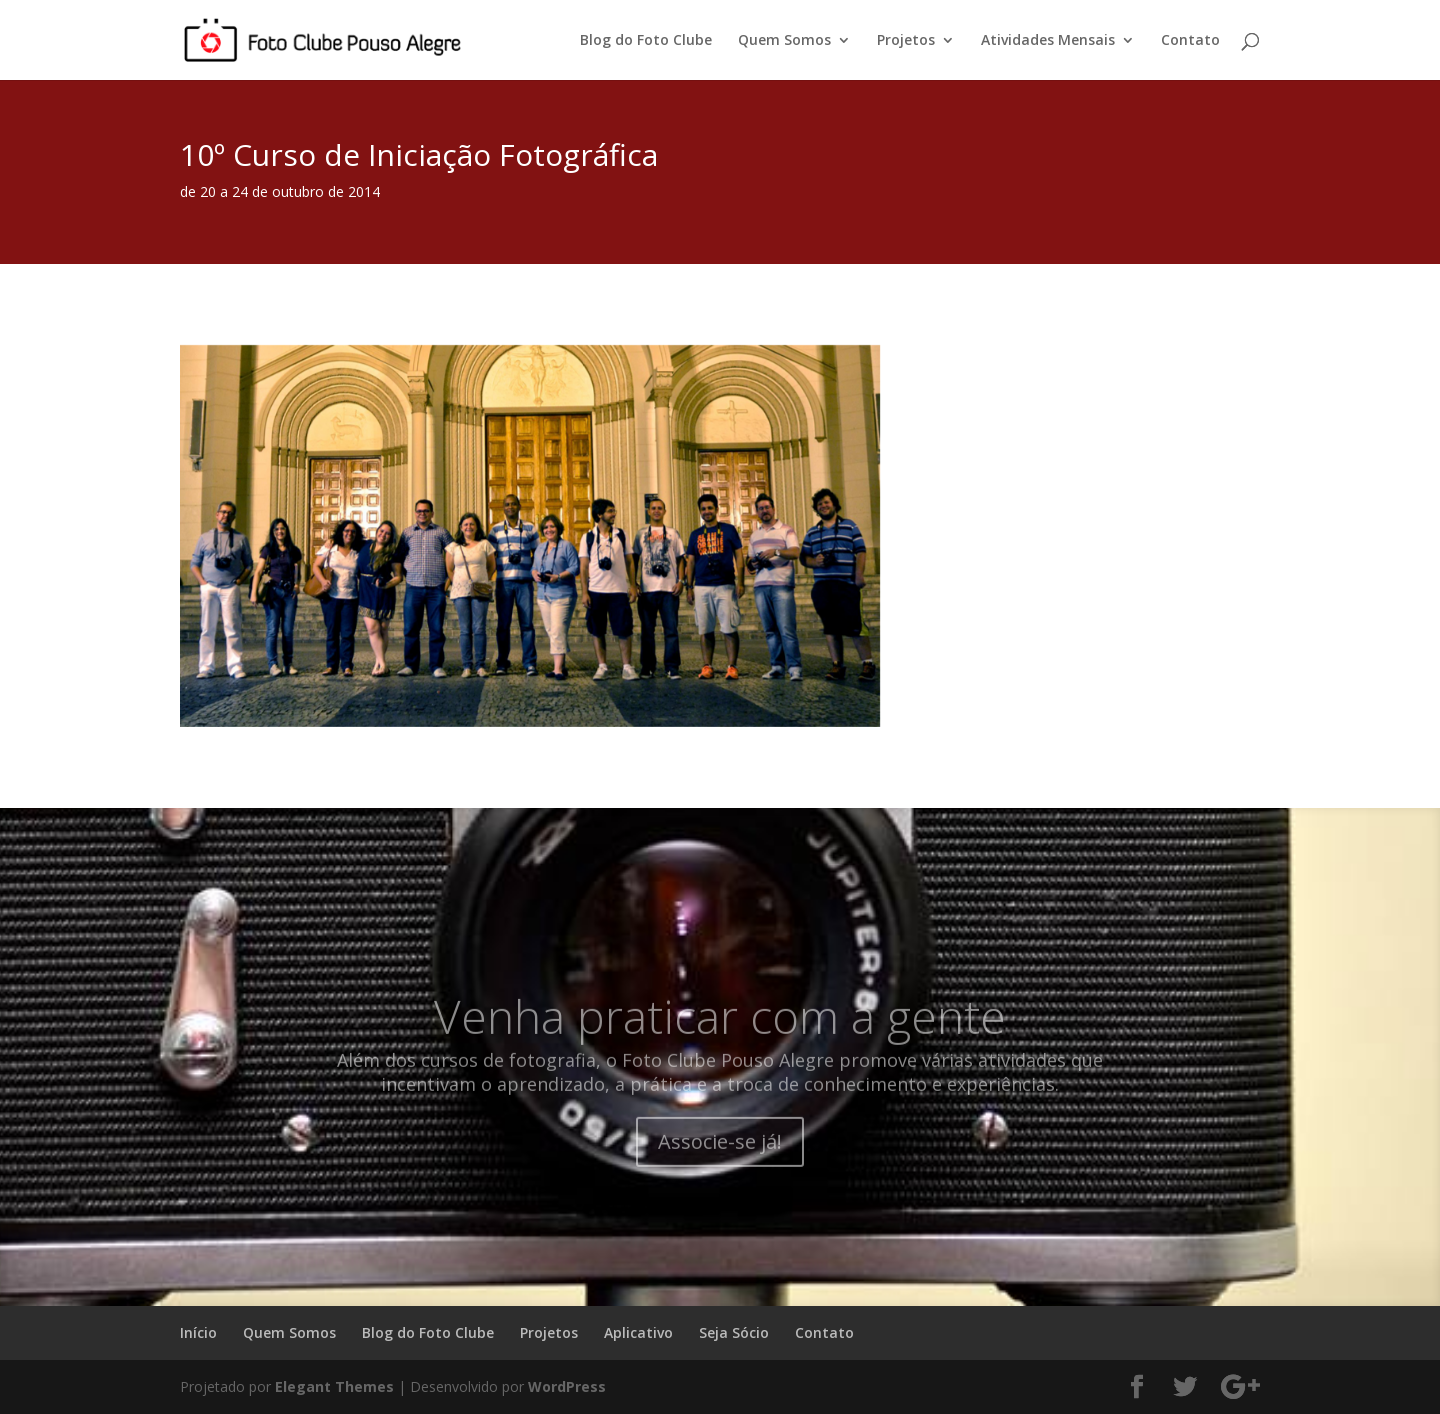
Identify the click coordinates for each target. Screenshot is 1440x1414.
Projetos (906, 41)
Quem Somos (784, 41)
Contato (1190, 41)
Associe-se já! (720, 1167)
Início (198, 1332)
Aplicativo (638, 1332)
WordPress (567, 1386)
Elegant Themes (334, 1386)
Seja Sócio (734, 1332)
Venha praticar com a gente (720, 1042)
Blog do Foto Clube (646, 41)
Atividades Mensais (1048, 41)
